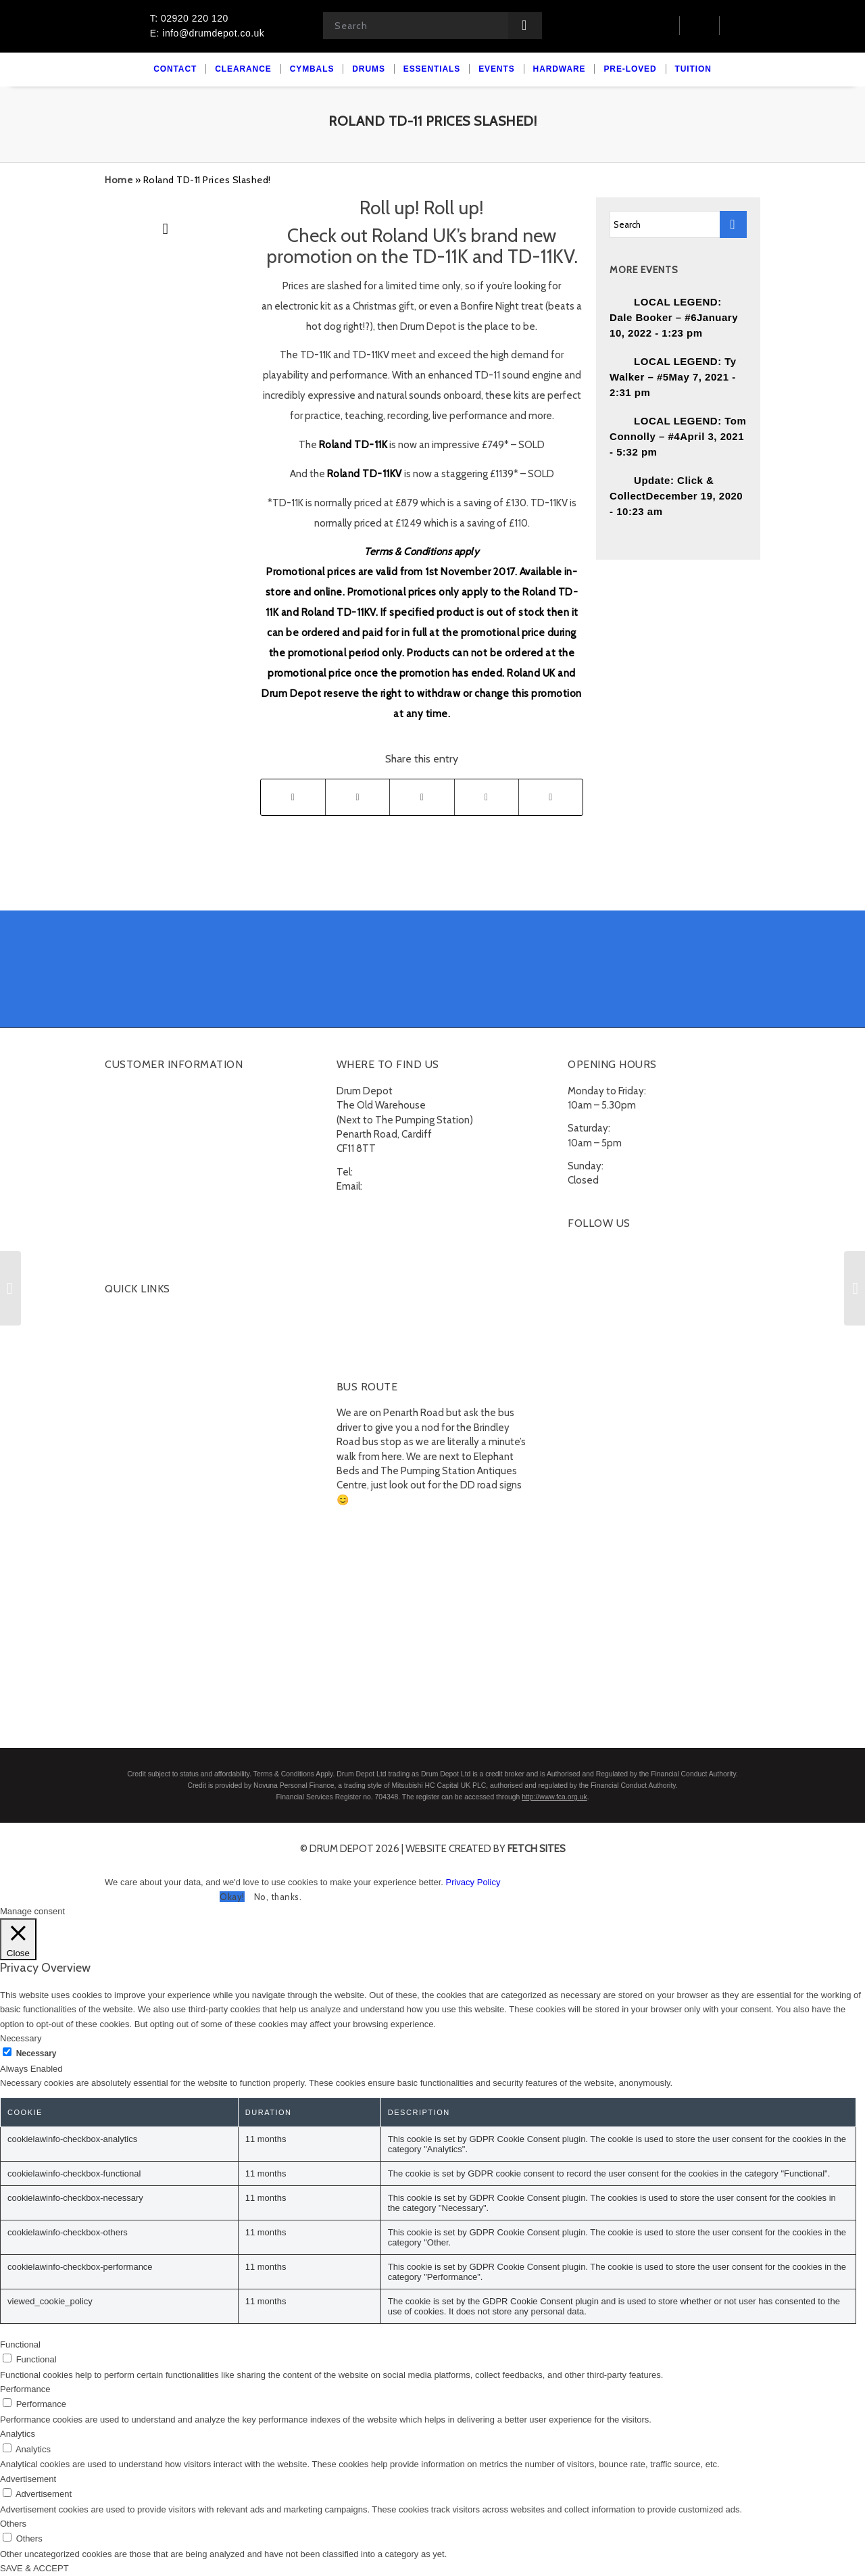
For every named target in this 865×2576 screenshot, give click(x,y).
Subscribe (127, 1238)
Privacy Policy (472, 1882)
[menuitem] (175, 69)
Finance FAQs (134, 1190)
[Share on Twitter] (357, 797)
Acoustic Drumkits (153, 1365)
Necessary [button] (20, 2038)
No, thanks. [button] (278, 1896)
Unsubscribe (132, 1254)
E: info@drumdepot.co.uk (207, 33)
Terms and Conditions (153, 1206)
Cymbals (124, 1332)
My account (130, 1092)
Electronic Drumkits (155, 1381)
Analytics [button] (17, 2434)
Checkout (126, 1125)
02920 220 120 (388, 1172)
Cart (114, 1108)
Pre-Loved (128, 1462)
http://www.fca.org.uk (554, 1797)
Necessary (36, 2053)
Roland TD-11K (353, 445)
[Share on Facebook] (293, 797)
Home (118, 180)
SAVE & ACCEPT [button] (34, 2568)
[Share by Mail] (551, 797)
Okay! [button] (232, 1896)
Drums (119, 1348)
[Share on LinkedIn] (421, 797)
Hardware (126, 1446)
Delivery (123, 1157)
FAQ (114, 1173)
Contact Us (129, 1141)
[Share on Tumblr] (486, 797)
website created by (485, 1849)
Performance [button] (25, 2389)
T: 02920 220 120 (189, 18)
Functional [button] (20, 2344)
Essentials (127, 1430)
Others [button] (13, 2524)
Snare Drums (141, 1413)
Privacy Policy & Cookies (157, 1222)
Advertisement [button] (28, 2479)
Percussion (137, 1397)
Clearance (127, 1316)
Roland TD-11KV (364, 474)
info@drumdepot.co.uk (415, 1186)
